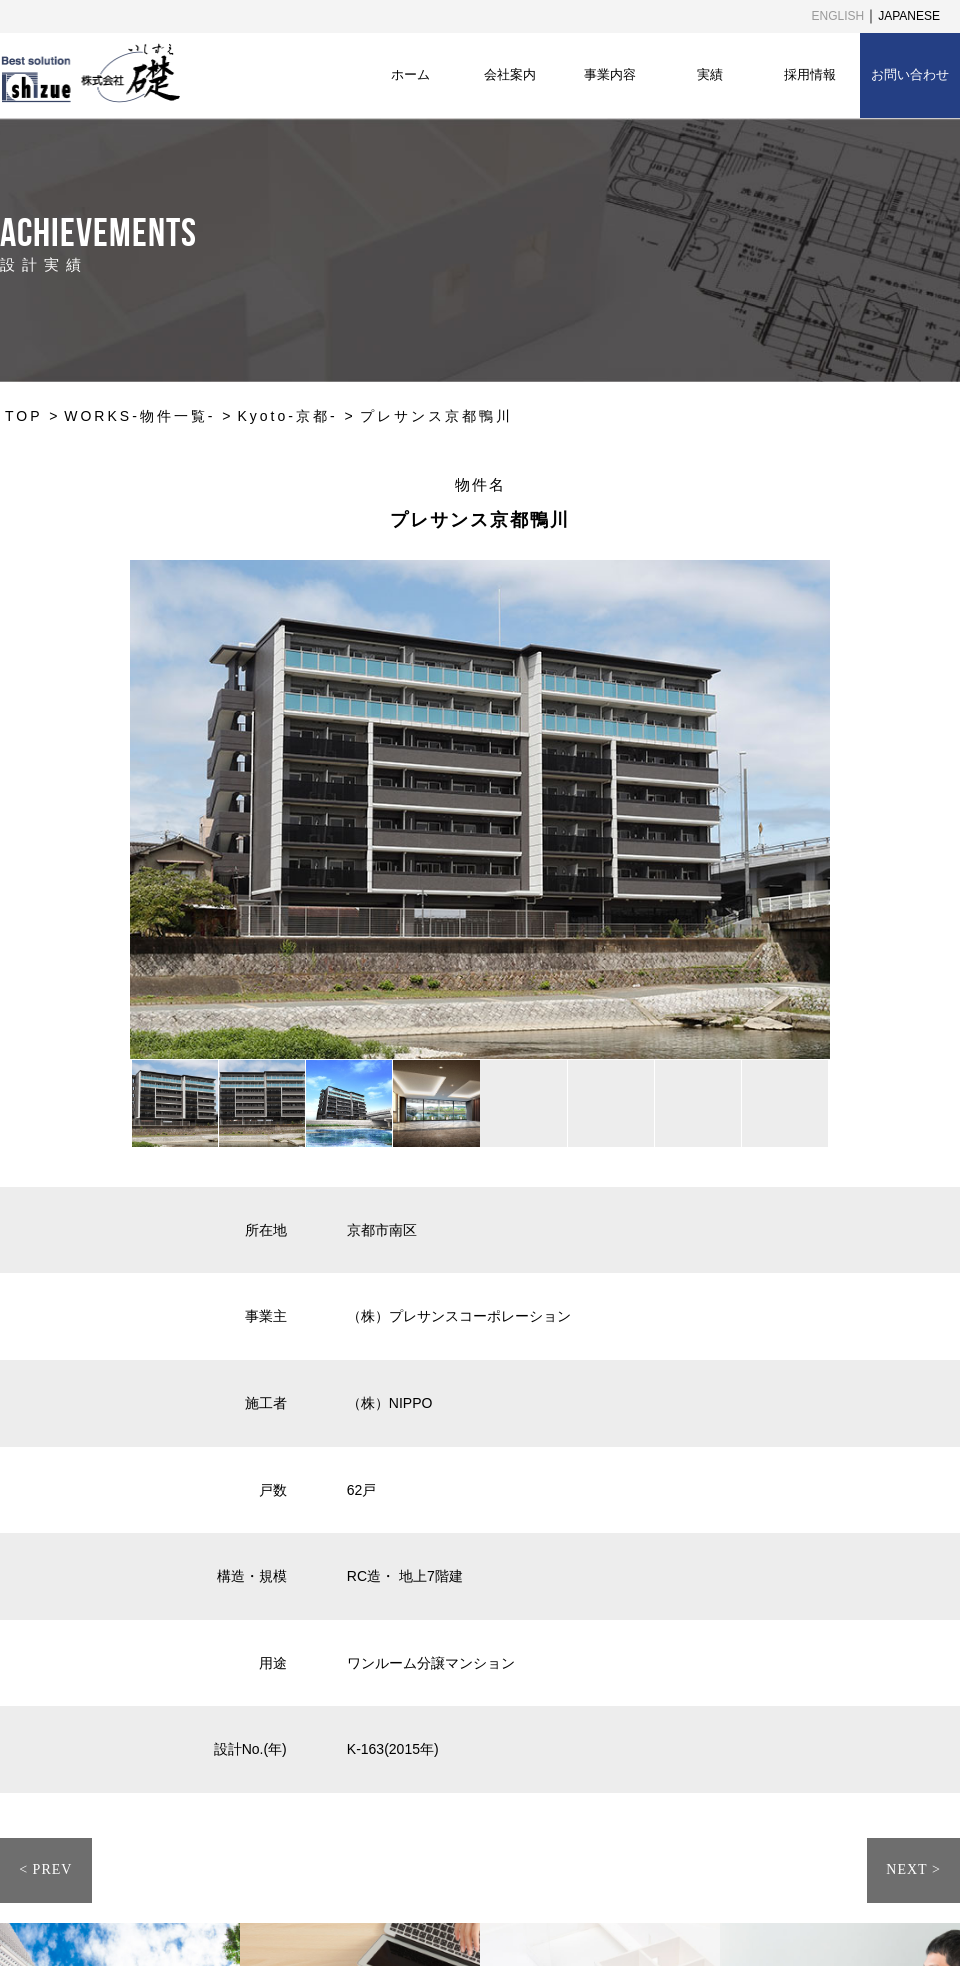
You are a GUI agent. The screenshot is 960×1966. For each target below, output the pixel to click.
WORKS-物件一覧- (139, 416)
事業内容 (610, 74)
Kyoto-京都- (287, 416)
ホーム (410, 74)
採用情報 (810, 74)
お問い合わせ (910, 74)
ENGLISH (838, 16)
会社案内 (510, 74)
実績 (710, 74)
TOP (23, 416)
